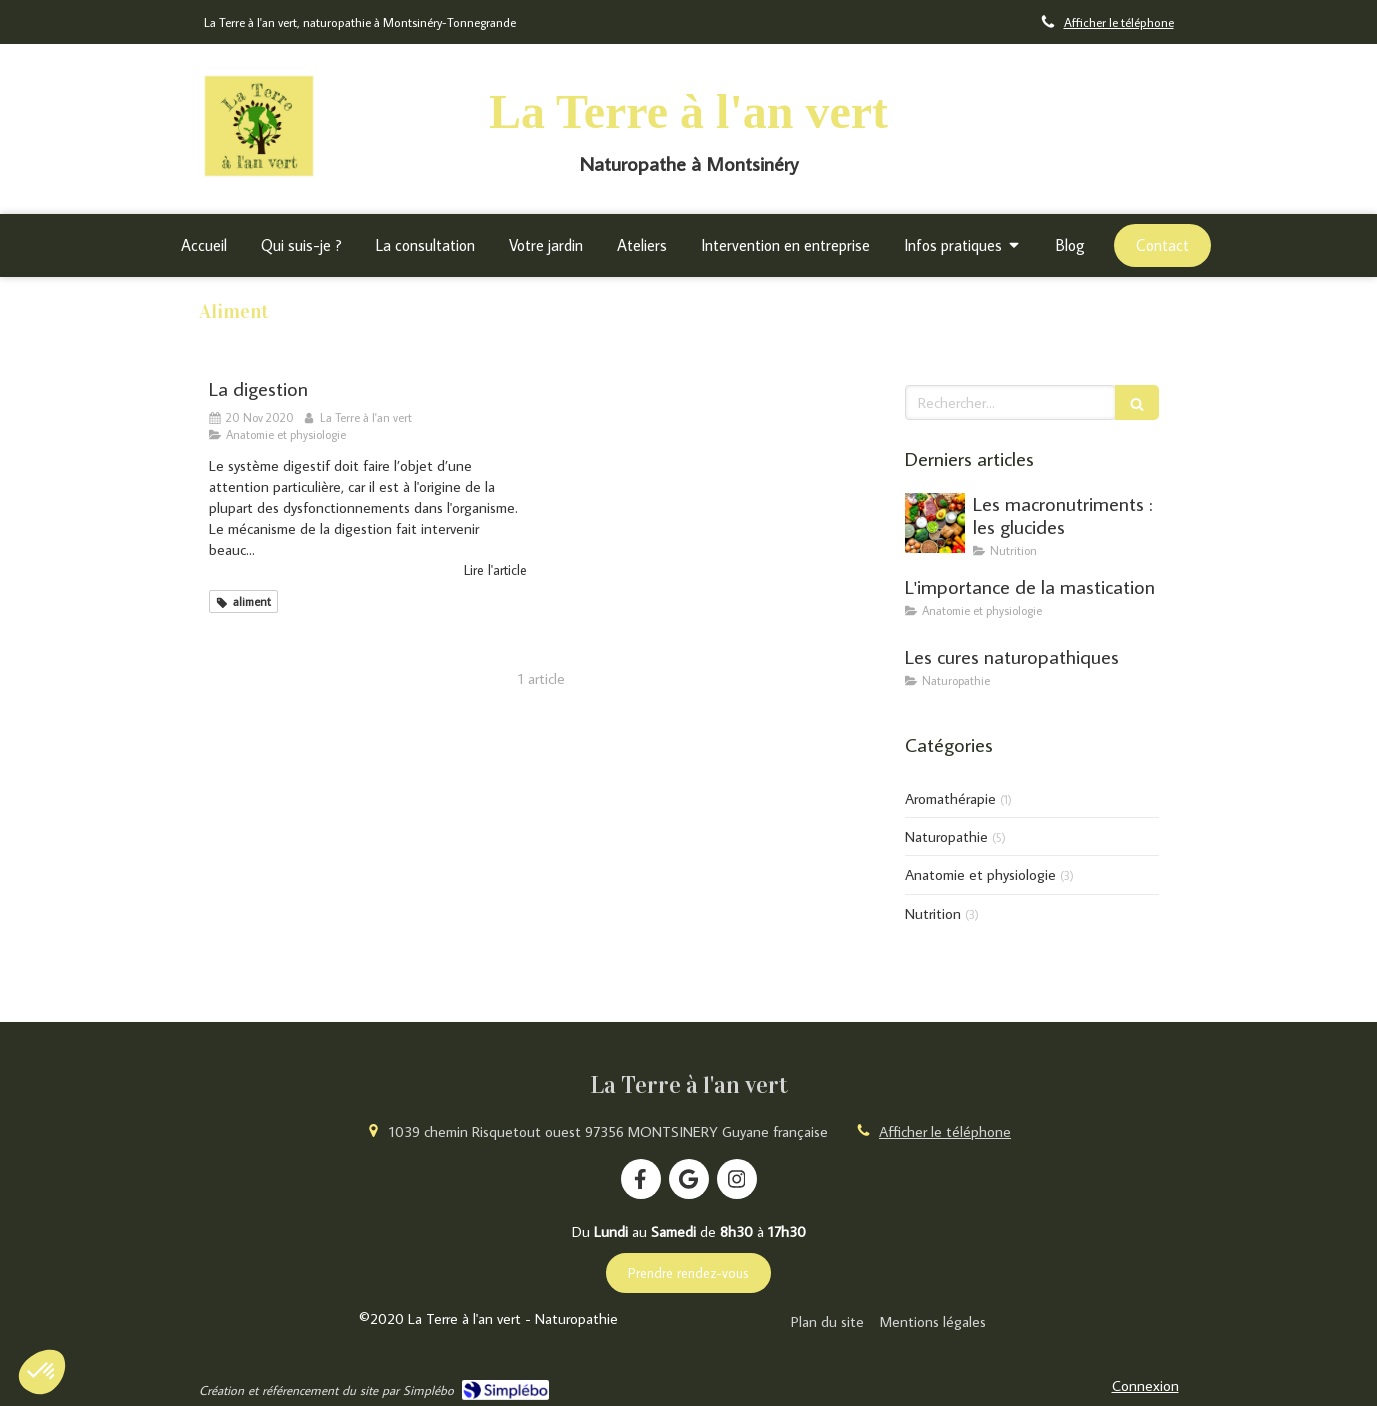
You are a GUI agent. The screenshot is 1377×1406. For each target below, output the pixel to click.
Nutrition (933, 913)
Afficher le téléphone (1119, 22)
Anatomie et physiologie (980, 874)
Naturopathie (946, 836)
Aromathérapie (950, 798)
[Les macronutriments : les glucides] (935, 523)
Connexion (1145, 1385)
